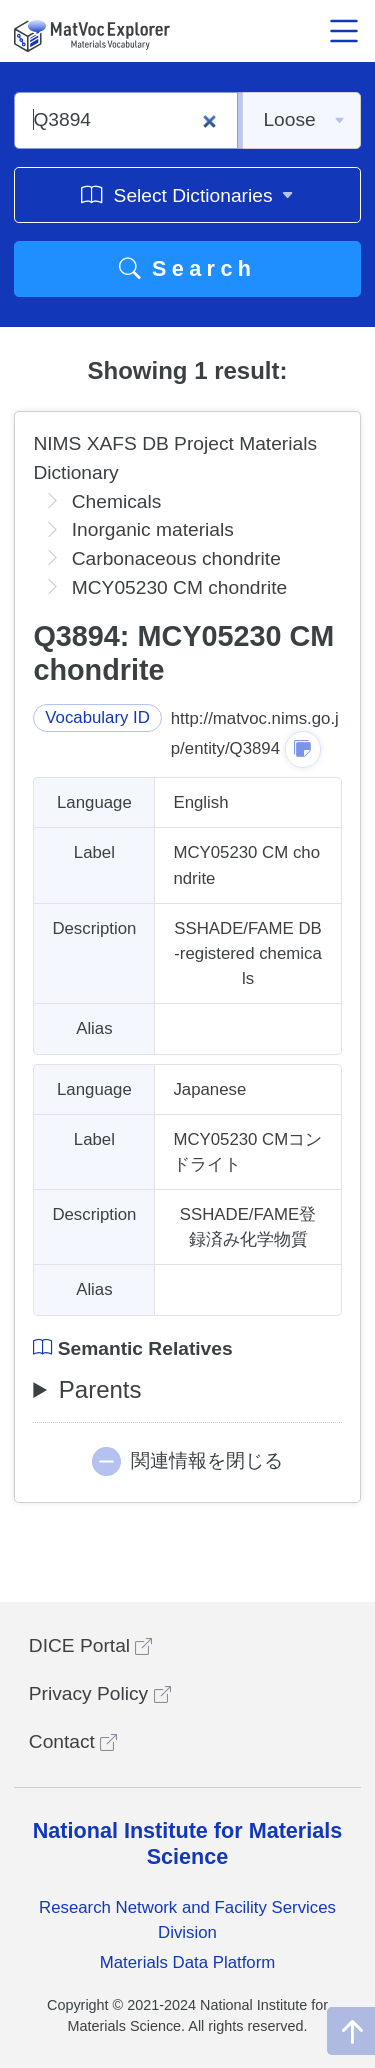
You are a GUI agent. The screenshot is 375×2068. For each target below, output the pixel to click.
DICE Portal (91, 1645)
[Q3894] (126, 120)
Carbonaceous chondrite (176, 558)
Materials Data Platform (188, 1962)
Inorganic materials (153, 529)
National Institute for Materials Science (188, 1843)
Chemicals (117, 501)
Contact (73, 1741)
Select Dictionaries (187, 194)
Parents (100, 1389)
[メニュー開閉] (344, 31)
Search (188, 268)
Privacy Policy (100, 1693)
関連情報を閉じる (207, 1460)
